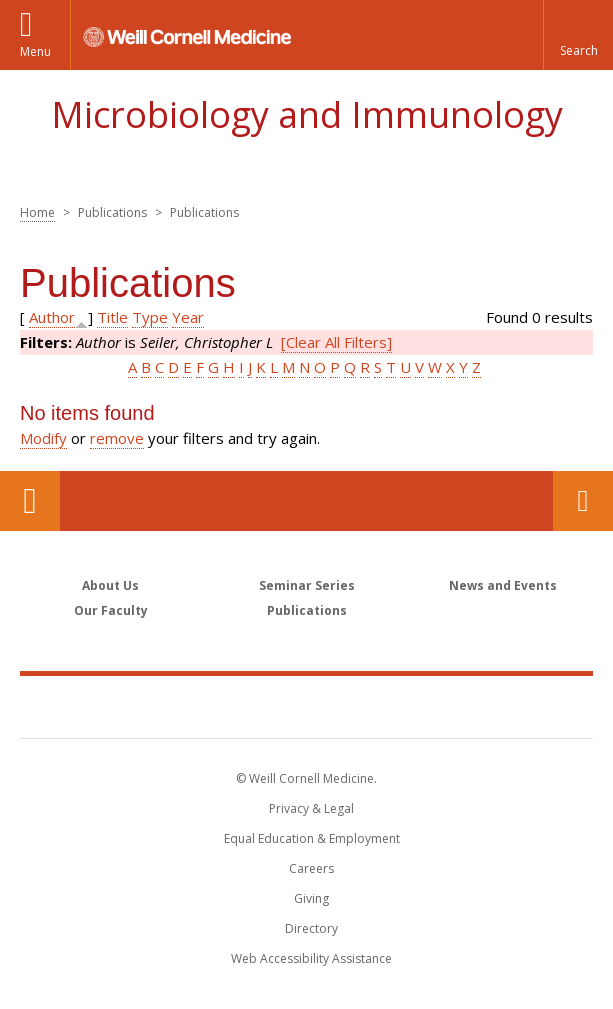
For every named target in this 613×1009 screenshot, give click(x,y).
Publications (307, 610)
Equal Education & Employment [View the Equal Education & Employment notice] (312, 838)
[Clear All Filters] (336, 342)
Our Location (30, 501)
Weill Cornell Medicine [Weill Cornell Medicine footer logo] (307, 706)
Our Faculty (111, 610)
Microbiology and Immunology (307, 114)
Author (52, 317)
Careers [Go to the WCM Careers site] (311, 868)
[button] (578, 35)
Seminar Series (307, 585)
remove (117, 438)
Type (150, 317)
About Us (110, 585)
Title (112, 317)
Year (188, 317)
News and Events (503, 585)
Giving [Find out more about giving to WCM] (311, 898)
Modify (43, 438)
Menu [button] (35, 51)
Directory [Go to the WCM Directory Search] (311, 928)
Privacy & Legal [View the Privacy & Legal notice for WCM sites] (311, 808)
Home (37, 212)
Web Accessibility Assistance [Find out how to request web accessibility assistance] (311, 958)
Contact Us (583, 501)
